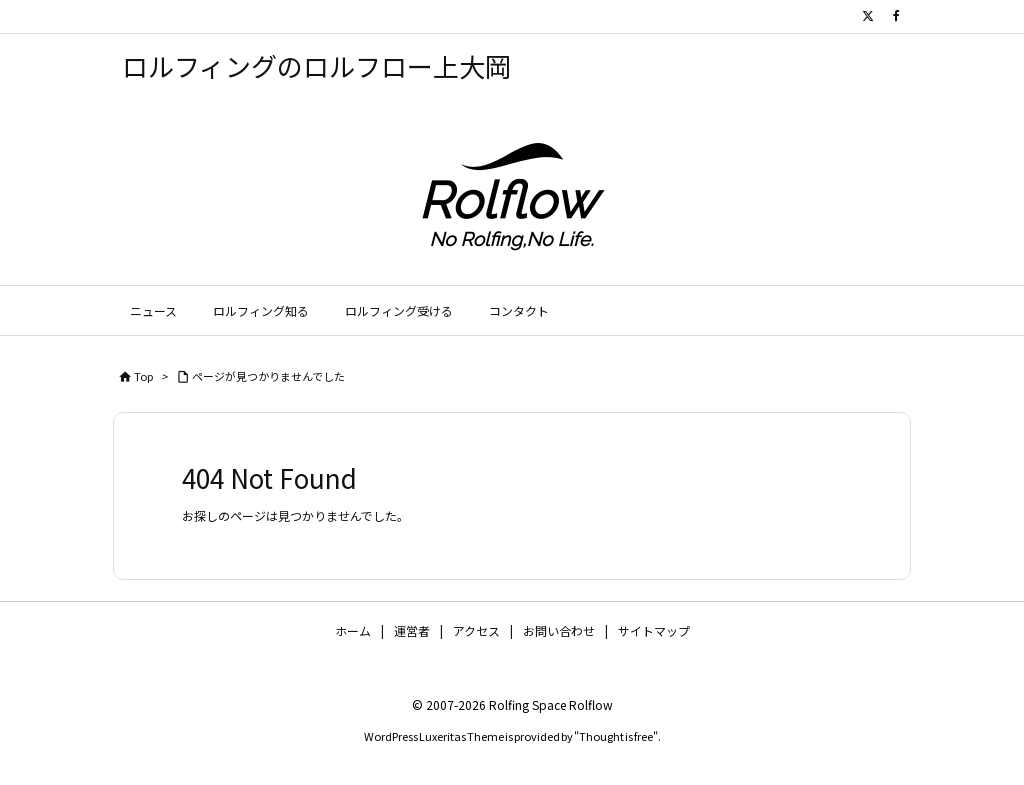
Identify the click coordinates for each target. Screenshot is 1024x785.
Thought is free (616, 736)
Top (143, 376)
